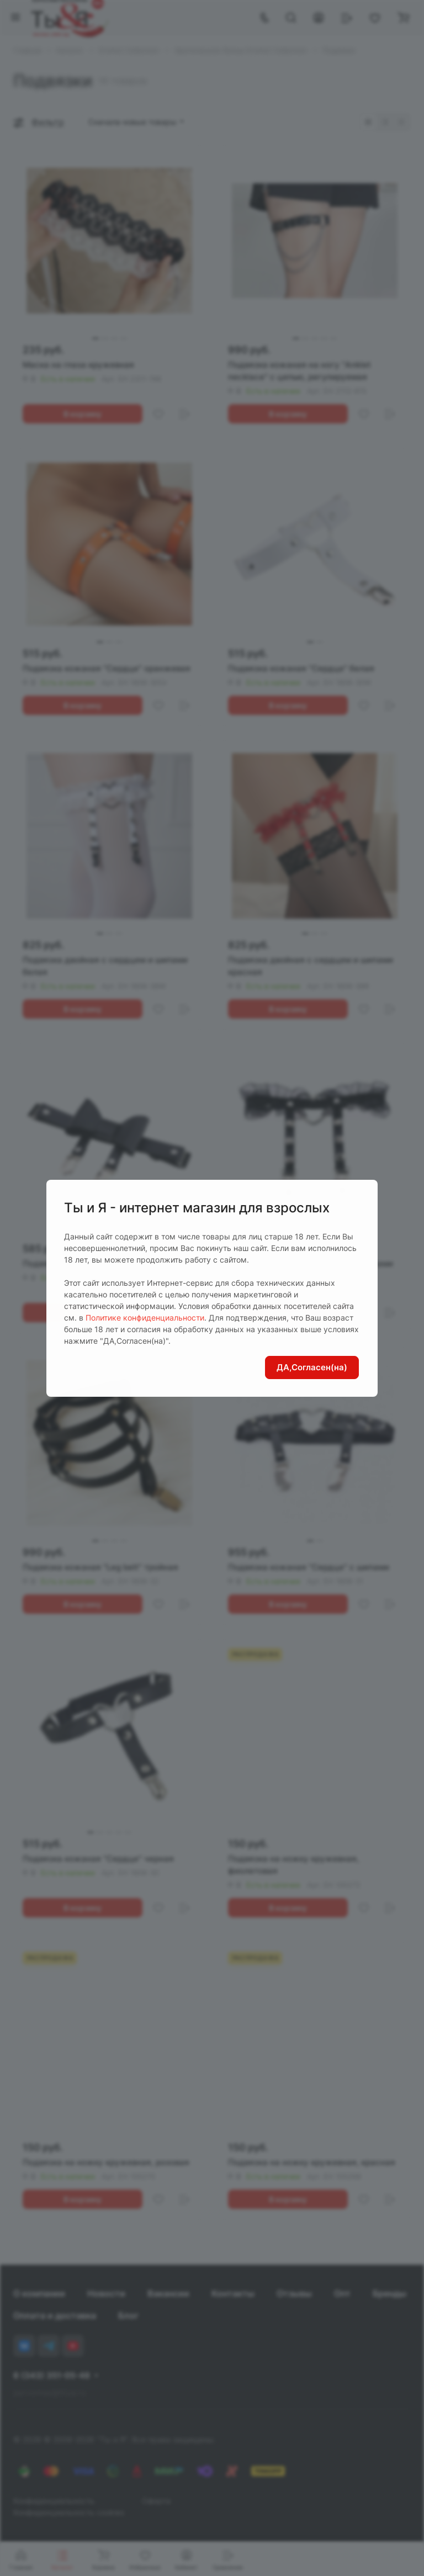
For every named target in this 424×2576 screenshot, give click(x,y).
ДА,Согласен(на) (312, 1367)
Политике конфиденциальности (145, 1317)
